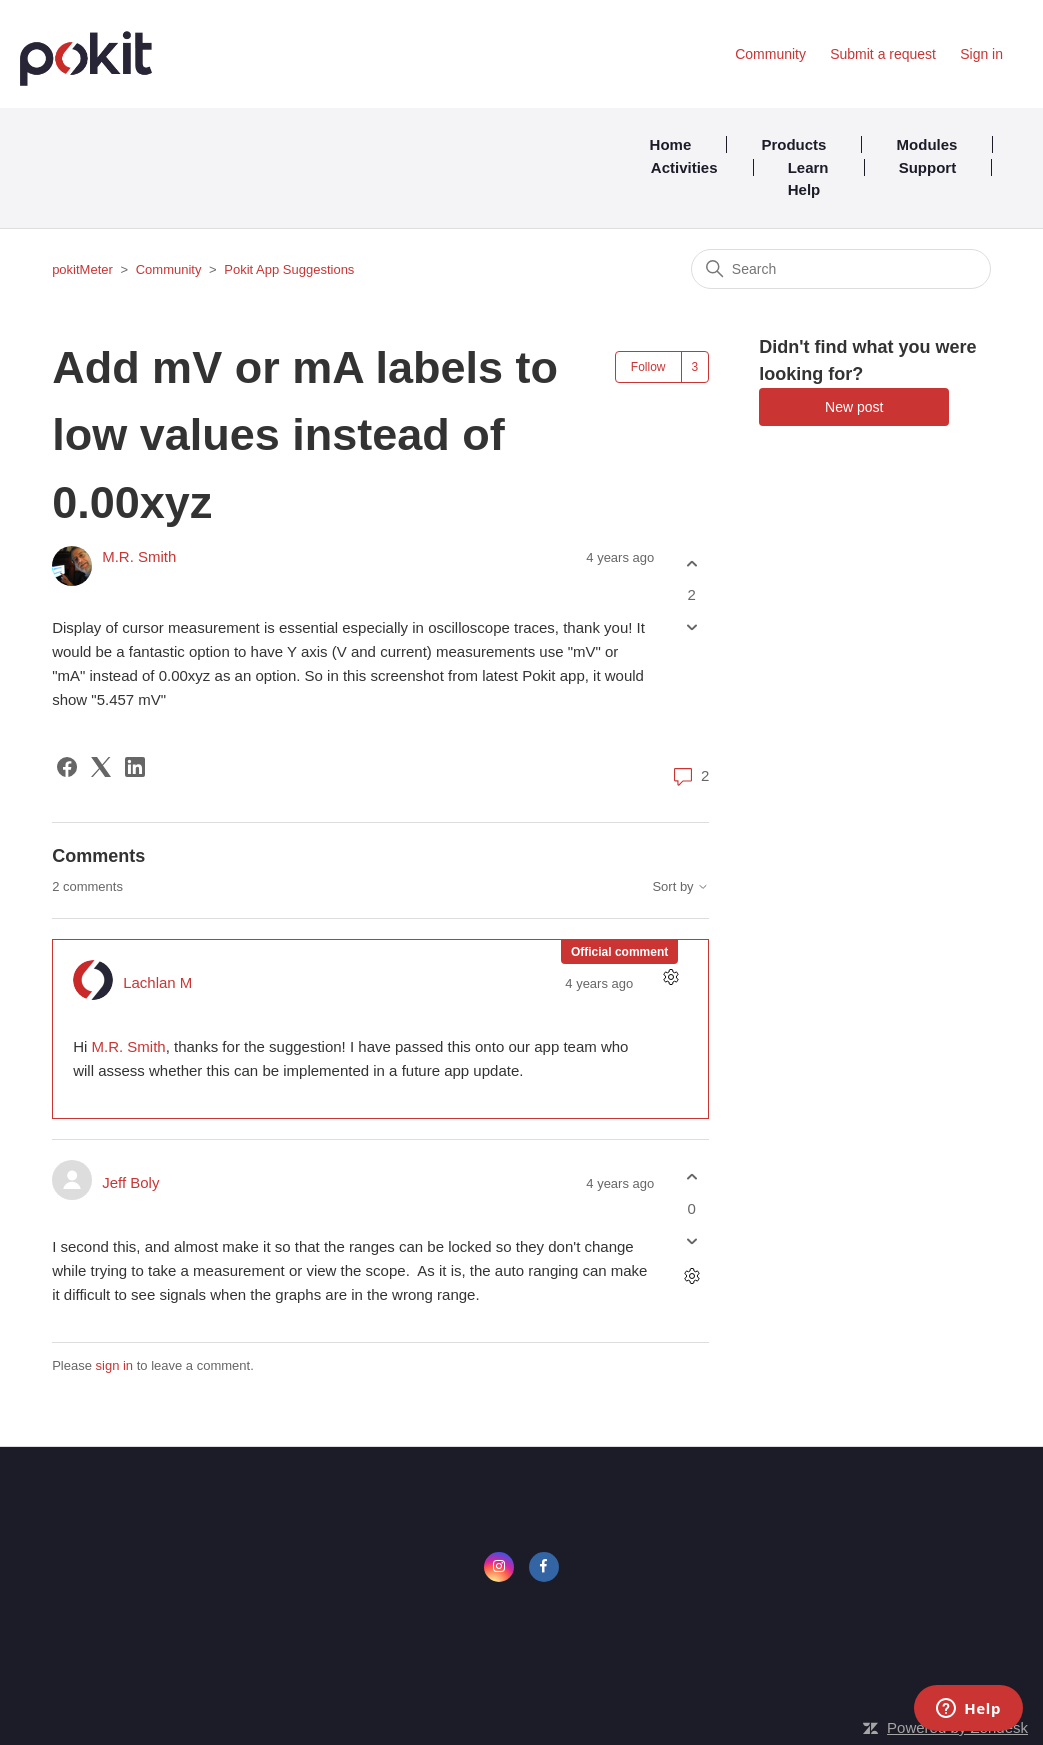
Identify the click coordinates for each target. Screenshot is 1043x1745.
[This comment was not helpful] (691, 1240)
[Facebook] (67, 767)
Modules (927, 144)
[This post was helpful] (691, 563)
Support (928, 167)
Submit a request (883, 54)
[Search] (841, 269)
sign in (115, 1365)
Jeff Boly (130, 1182)
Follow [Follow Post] (648, 367)
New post (854, 407)
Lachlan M (157, 982)
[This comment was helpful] (691, 1177)
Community (770, 54)
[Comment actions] (670, 977)
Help (804, 189)
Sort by (680, 887)
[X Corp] (101, 767)
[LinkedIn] (135, 767)
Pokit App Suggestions (289, 269)
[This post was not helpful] (691, 627)
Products (793, 144)
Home (671, 144)
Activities (684, 167)
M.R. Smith (139, 556)
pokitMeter (82, 269)
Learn (808, 167)
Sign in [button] (981, 54)
